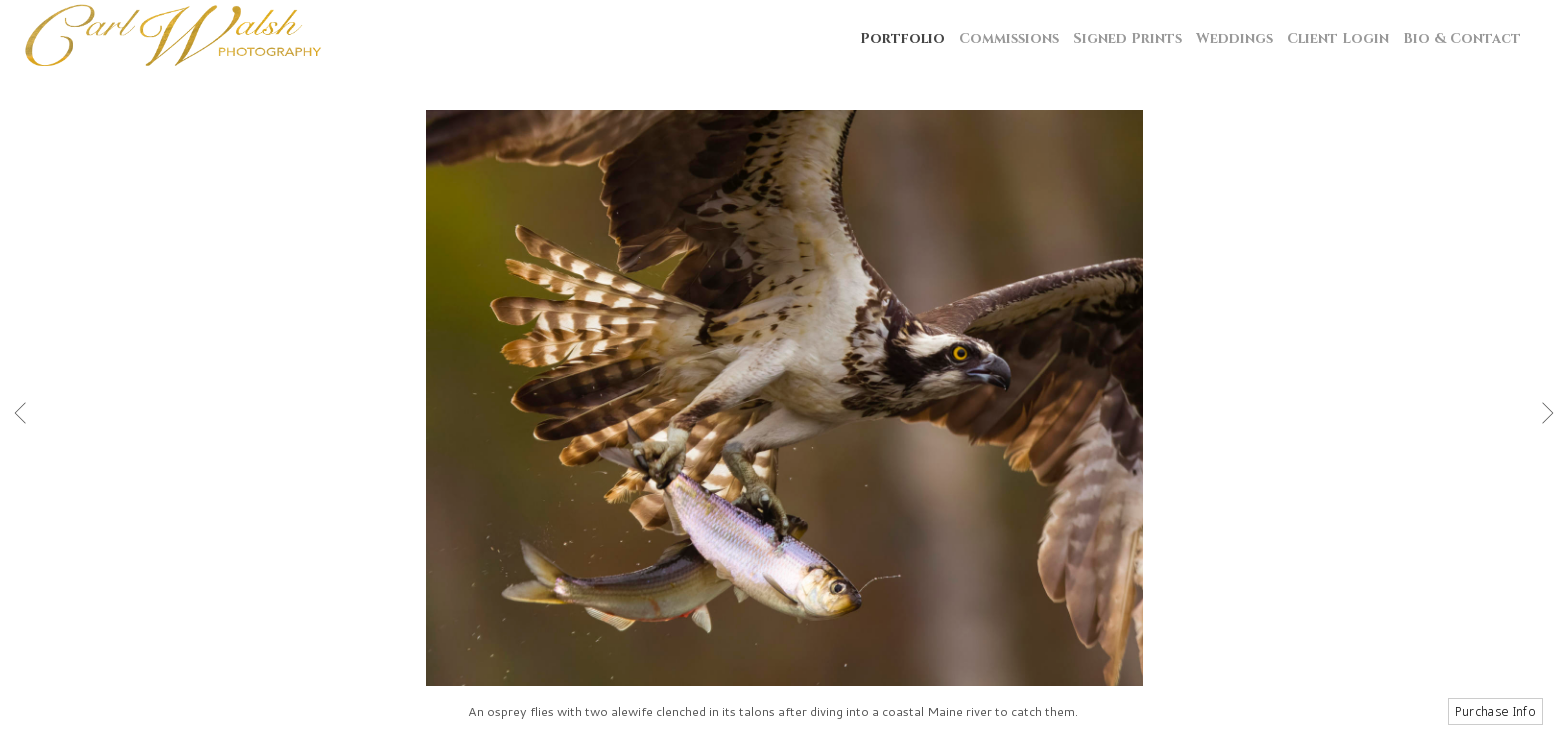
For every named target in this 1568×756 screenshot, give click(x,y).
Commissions (1009, 38)
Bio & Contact (1462, 38)
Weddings (1234, 38)
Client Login (1338, 38)
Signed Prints (1127, 38)
